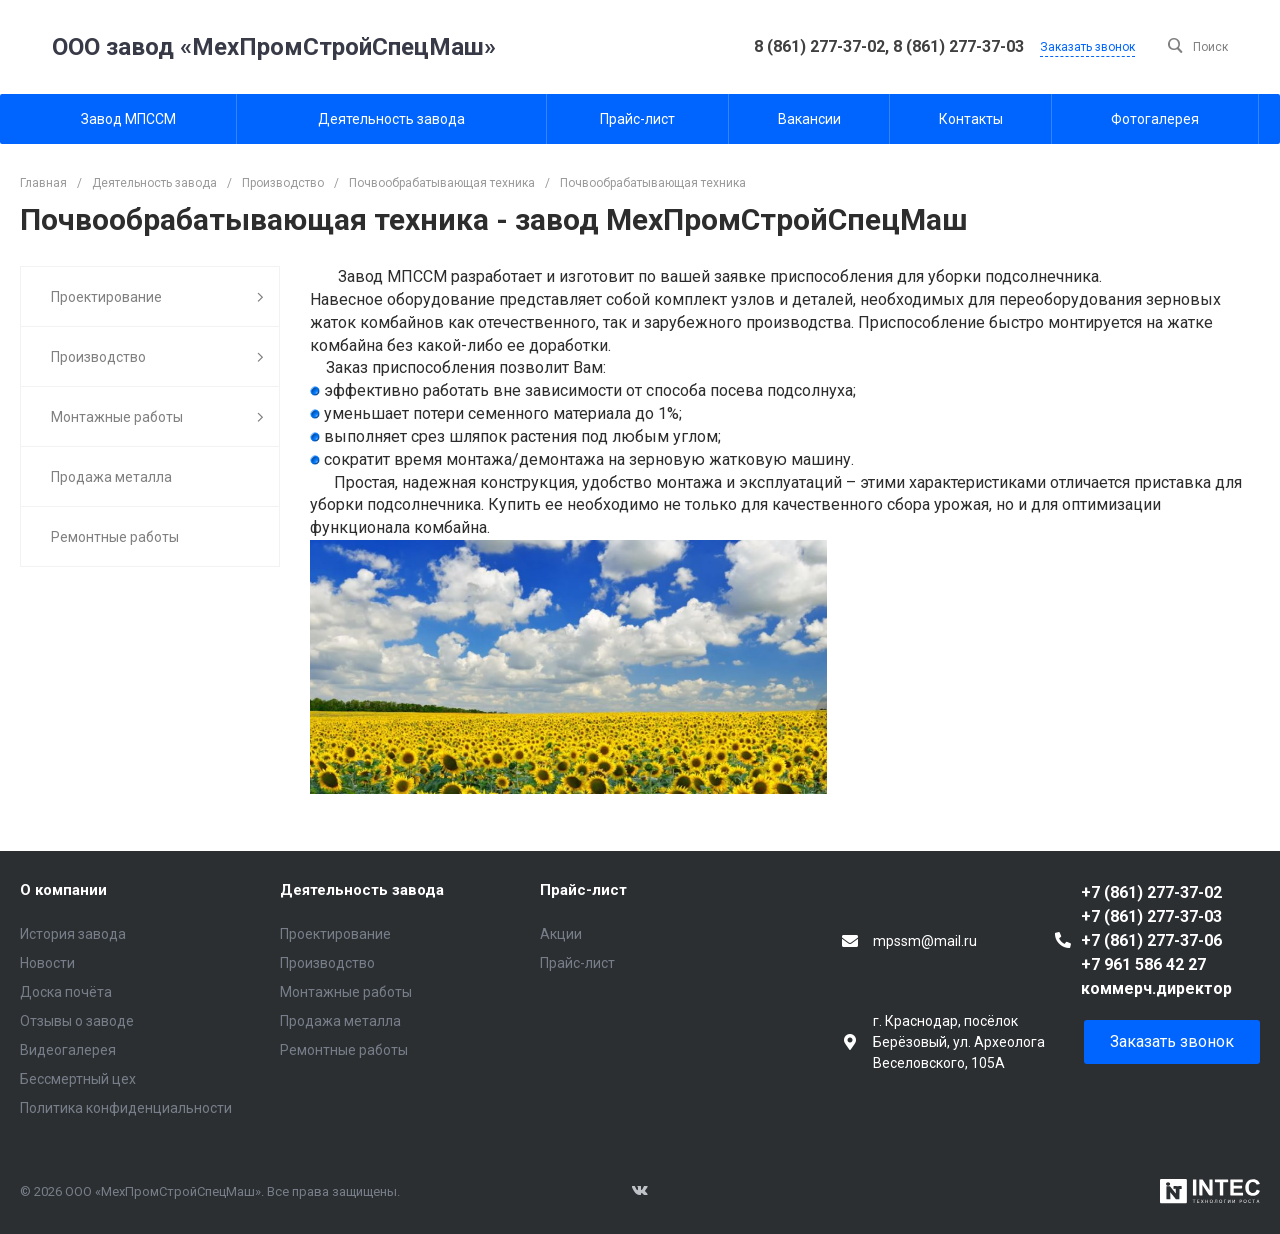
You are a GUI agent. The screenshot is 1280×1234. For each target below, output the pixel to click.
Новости (47, 963)
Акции (561, 934)
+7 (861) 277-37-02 (1151, 892)
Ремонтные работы (344, 1050)
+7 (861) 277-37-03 (1151, 916)
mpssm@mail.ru (925, 941)
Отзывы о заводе (77, 1021)
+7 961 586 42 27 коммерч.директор (1156, 976)
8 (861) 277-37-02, (823, 46)
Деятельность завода (362, 890)
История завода (73, 934)
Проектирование (335, 934)
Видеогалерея (68, 1050)
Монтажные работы (346, 992)
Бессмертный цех (78, 1079)
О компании (63, 890)
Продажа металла (340, 1021)
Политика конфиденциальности (126, 1108)
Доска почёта (66, 992)
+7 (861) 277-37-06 (1151, 940)
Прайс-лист (583, 890)
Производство (327, 963)
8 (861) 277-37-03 (958, 46)
